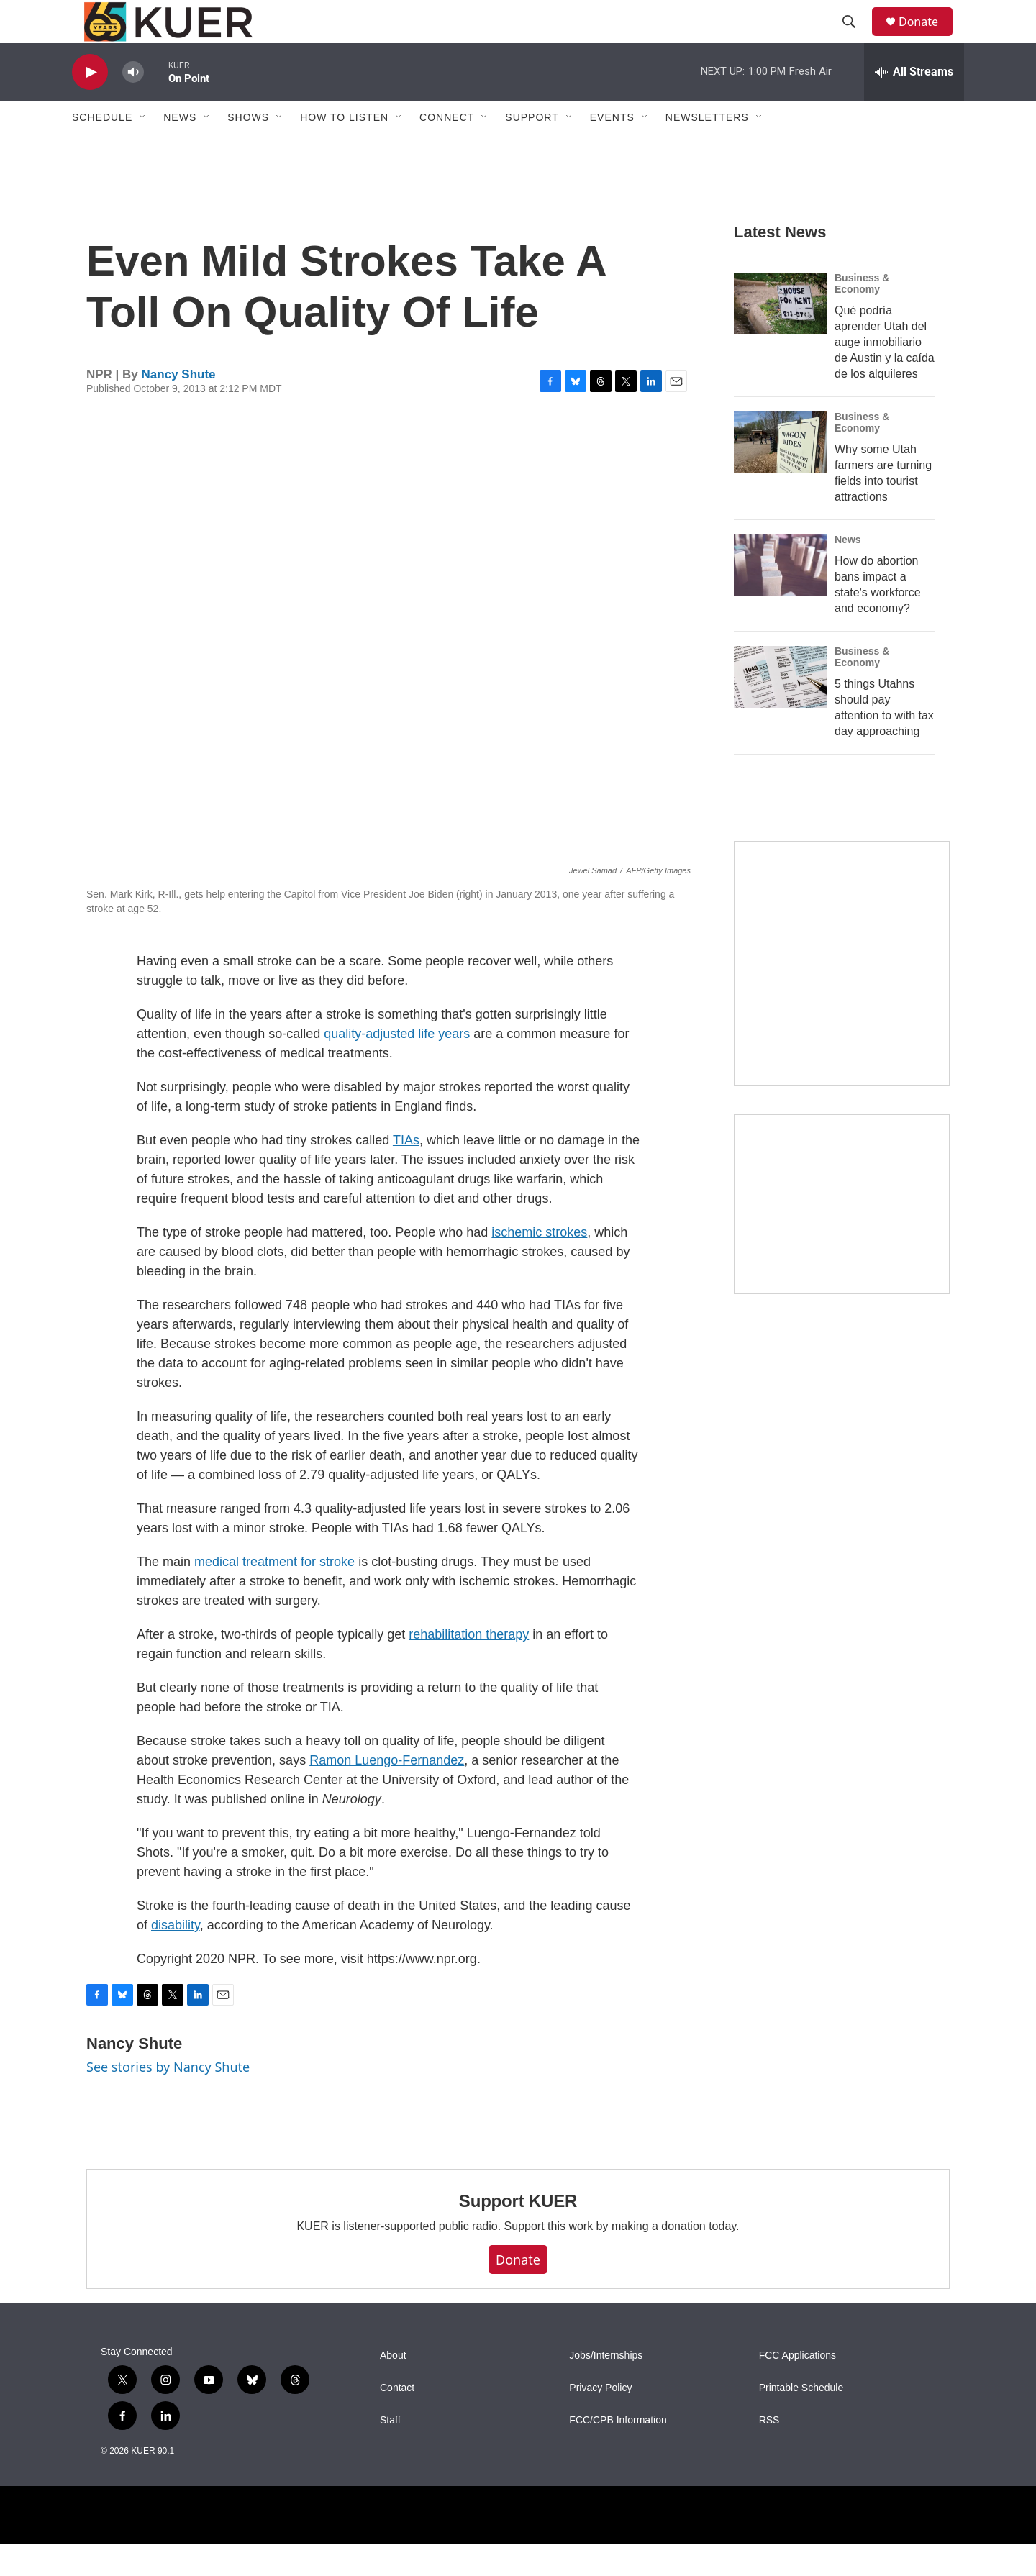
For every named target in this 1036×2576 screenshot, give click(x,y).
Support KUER (518, 2233)
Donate (927, 37)
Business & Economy (862, 315)
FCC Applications (797, 2387)
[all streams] (914, 104)
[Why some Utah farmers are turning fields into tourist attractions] (780, 475)
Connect (446, 149)
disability (175, 1957)
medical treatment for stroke (274, 1594)
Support (531, 149)
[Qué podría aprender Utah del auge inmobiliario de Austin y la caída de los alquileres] (780, 336)
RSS (769, 2452)
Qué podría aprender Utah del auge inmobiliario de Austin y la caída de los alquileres (885, 374)
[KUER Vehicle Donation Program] (842, 1236)
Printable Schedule (801, 2420)
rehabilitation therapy (469, 1667)
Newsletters (707, 149)
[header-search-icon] (855, 38)
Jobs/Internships (605, 2387)
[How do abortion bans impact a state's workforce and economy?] (780, 598)
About (393, 2387)
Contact (397, 2420)
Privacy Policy (600, 2420)
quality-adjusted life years (397, 1066)
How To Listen (344, 149)
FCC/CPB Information (617, 2452)
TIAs (406, 1172)
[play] (89, 104)
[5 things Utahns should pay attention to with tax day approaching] (780, 709)
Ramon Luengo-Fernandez (386, 1792)
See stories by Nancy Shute (168, 2099)
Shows (248, 149)
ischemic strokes (539, 1264)
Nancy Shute (179, 407)
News (848, 572)
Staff (390, 2452)
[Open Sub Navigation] (143, 149)
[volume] (133, 104)
